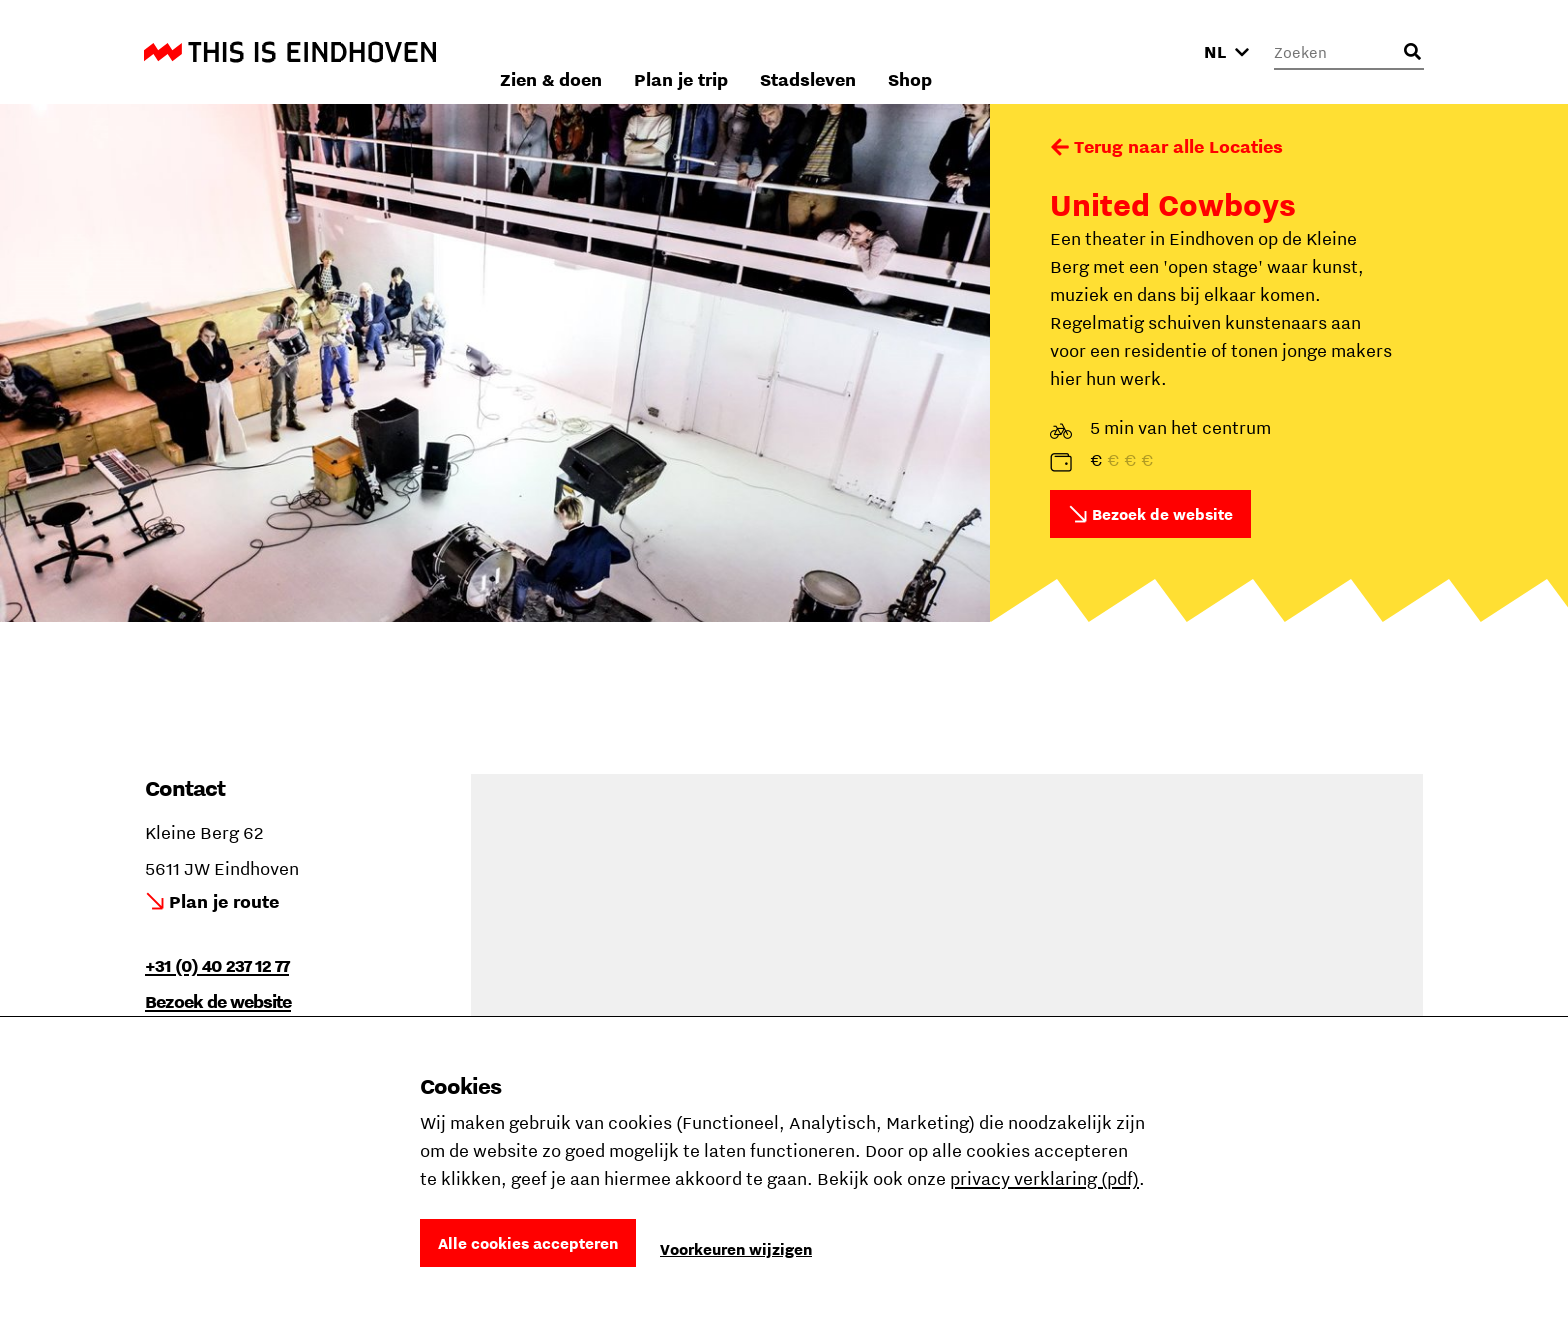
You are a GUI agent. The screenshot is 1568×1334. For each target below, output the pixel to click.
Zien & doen (783, 51)
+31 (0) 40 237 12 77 (217, 965)
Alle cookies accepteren (528, 1243)
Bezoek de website (1162, 514)
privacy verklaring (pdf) (1044, 1178)
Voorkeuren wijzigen (736, 1249)
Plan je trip (913, 51)
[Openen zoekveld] (1412, 52)
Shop (1142, 51)
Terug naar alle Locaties (1178, 146)
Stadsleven (1040, 51)
